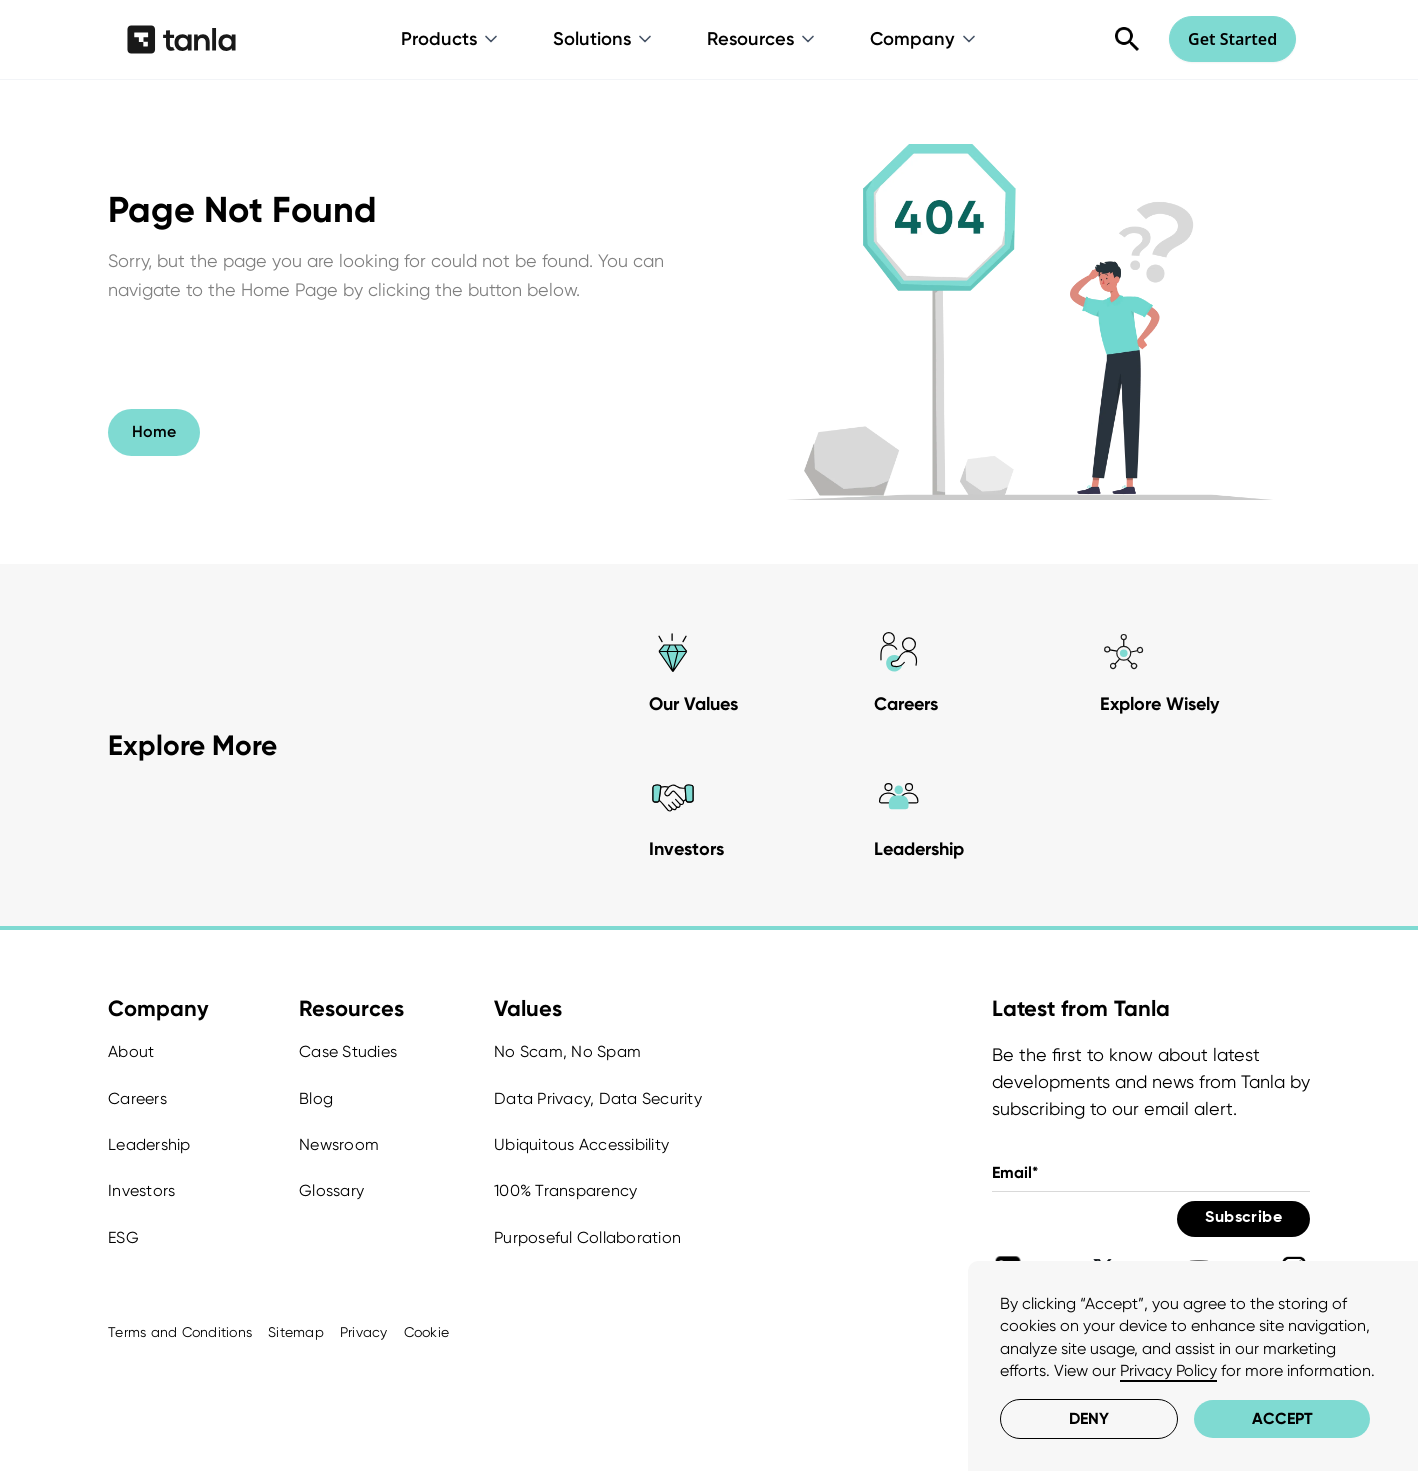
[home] (181, 39)
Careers (137, 1098)
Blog (316, 1098)
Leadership (149, 1144)
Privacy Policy (1168, 1370)
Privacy (364, 1332)
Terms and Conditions (180, 1332)
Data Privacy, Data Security (598, 1098)
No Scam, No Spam (567, 1051)
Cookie (427, 1332)
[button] (451, 39)
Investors (141, 1190)
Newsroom (339, 1144)
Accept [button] (1282, 1418)
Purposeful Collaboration (587, 1237)
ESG (123, 1237)
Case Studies (348, 1051)
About (131, 1051)
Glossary (331, 1190)
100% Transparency (565, 1190)
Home (154, 431)
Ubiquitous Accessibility (581, 1144)
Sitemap (296, 1332)
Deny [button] (1089, 1418)
